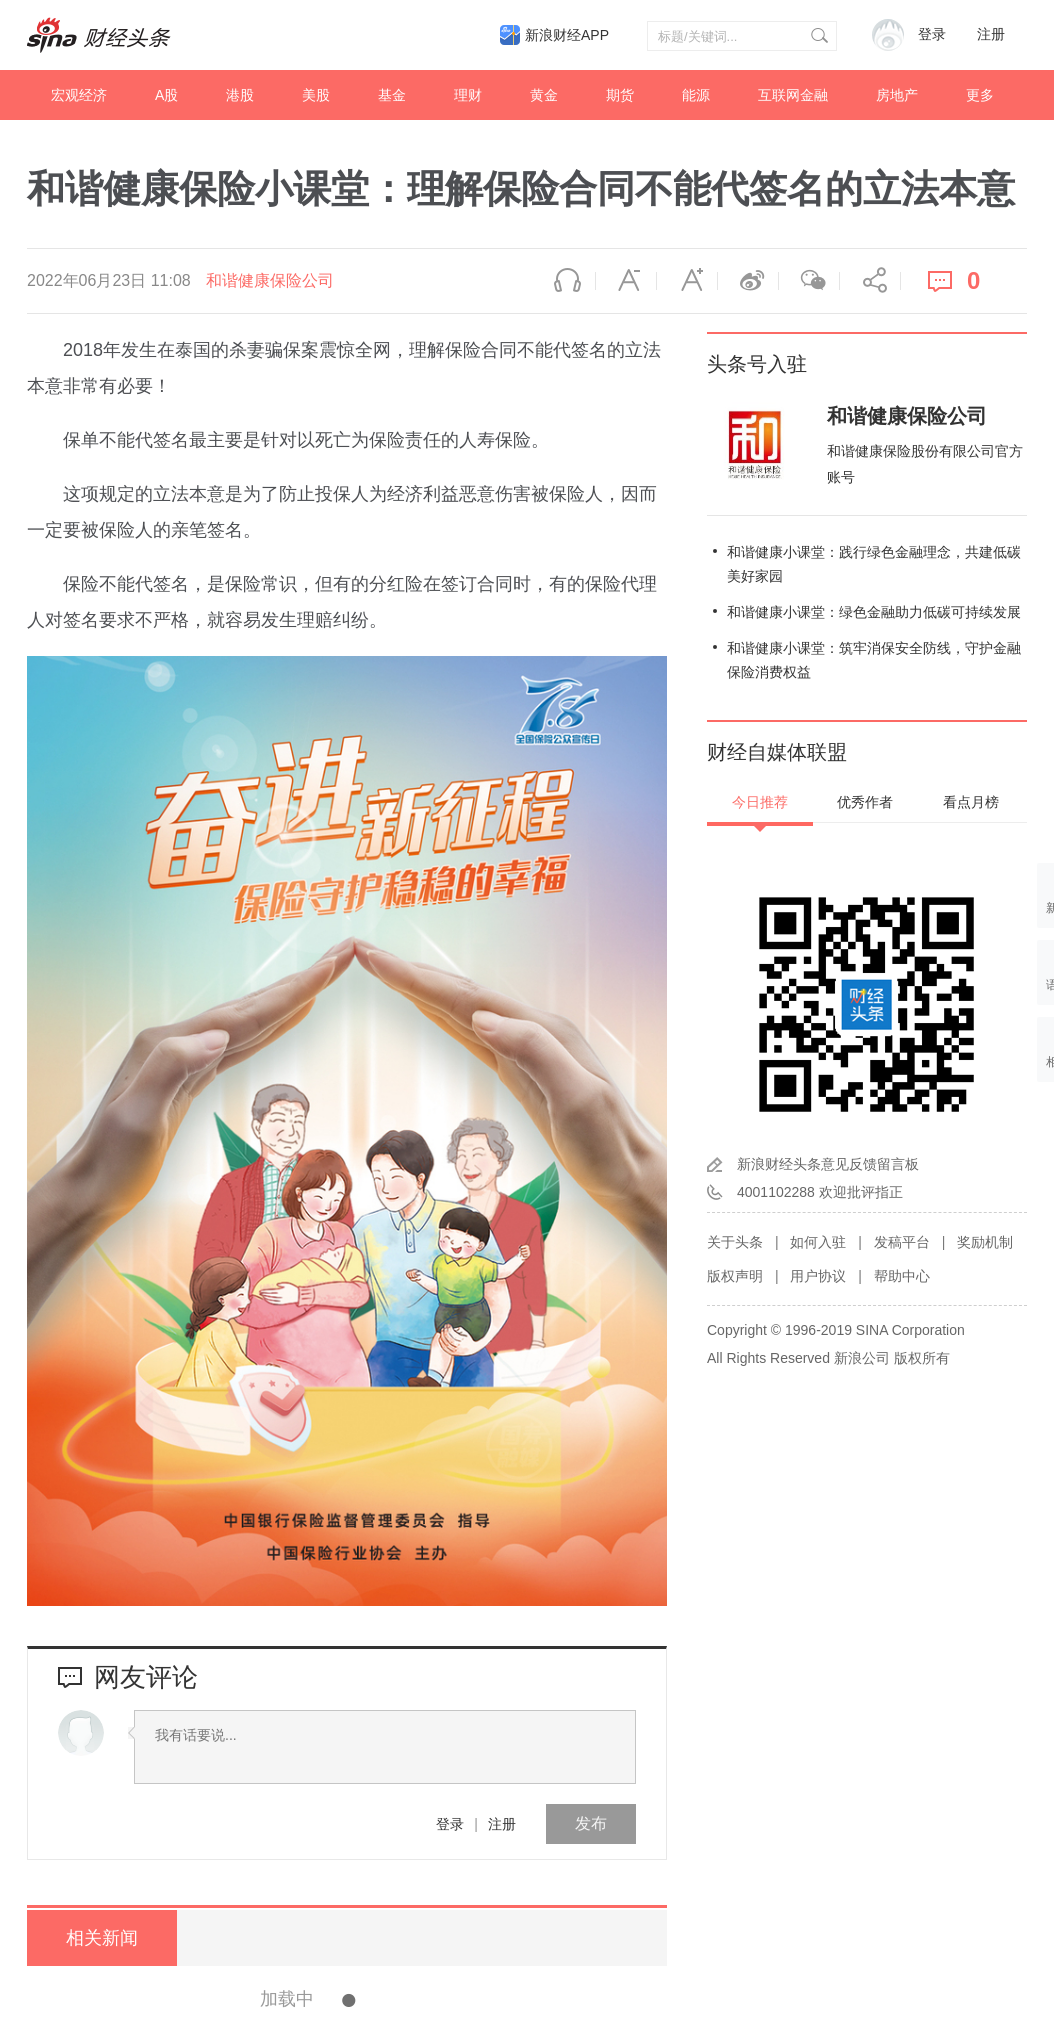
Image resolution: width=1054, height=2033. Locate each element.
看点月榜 (971, 802)
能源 (696, 95)
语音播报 (565, 281)
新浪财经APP (567, 35)
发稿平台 (902, 1242)
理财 (468, 95)
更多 (980, 95)
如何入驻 (818, 1242)
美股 (316, 95)
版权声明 (735, 1276)
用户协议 (818, 1276)
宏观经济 (79, 95)
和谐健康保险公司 (270, 280)
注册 (991, 34)
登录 (450, 1824)
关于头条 (735, 1242)
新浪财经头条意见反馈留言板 (828, 1164)
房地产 (897, 95)
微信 (809, 281)
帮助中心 (902, 1276)
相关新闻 (102, 1938)
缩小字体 (626, 281)
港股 (240, 95)
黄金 (544, 95)
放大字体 (687, 281)
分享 (870, 281)
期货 (620, 95)
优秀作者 (865, 802)
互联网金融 (793, 95)
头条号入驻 (757, 364)
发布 (591, 1823)
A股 (166, 95)
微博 (748, 281)
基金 (392, 95)
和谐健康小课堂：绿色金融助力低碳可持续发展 (874, 612)
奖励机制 (985, 1242)
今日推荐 (760, 802)
